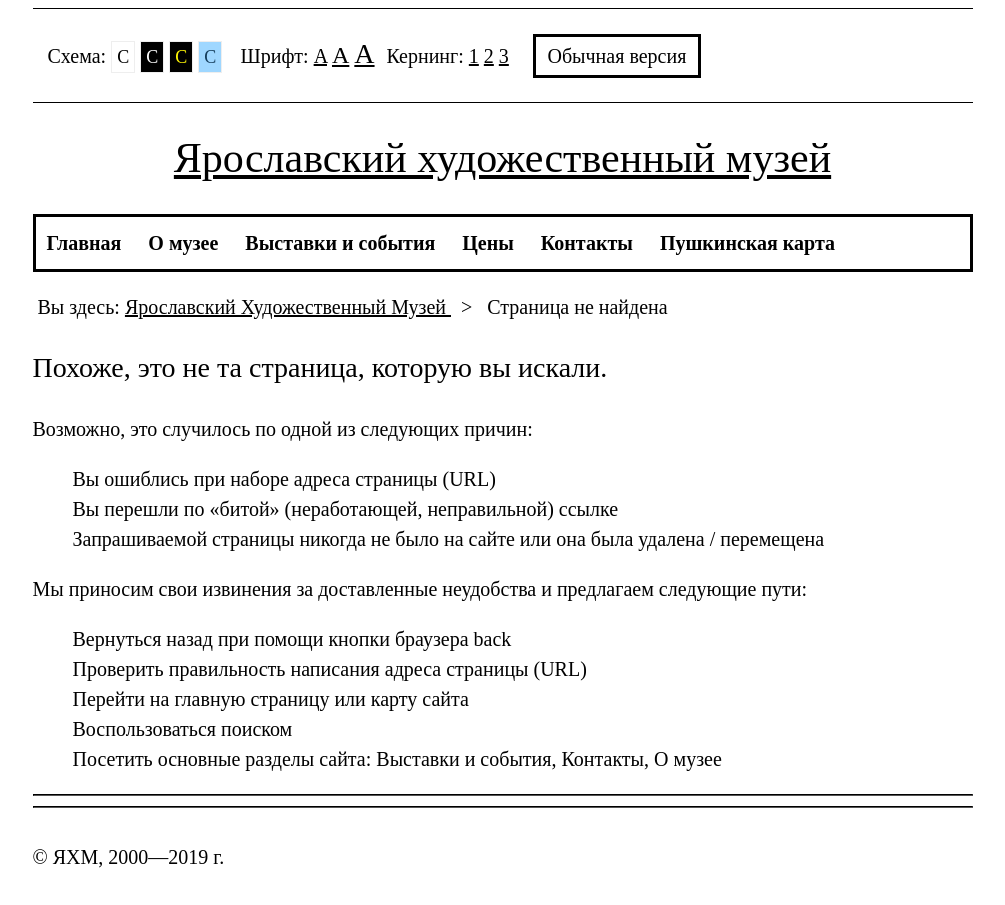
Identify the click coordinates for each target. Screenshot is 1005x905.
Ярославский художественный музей (502, 158)
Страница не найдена (577, 307)
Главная (84, 243)
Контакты (587, 243)
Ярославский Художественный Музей (288, 307)
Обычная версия (617, 56)
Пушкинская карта (747, 243)
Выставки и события (340, 243)
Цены (488, 243)
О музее (183, 243)
